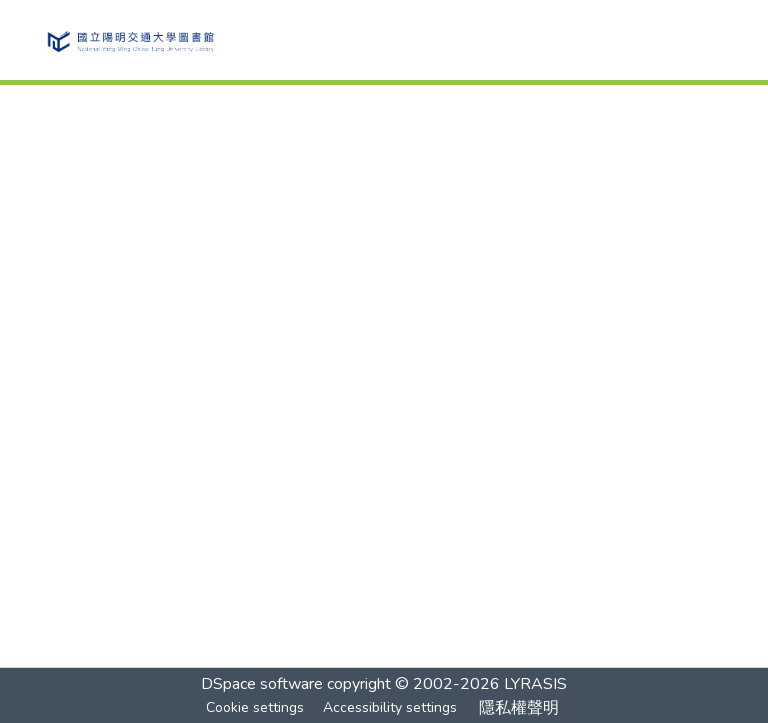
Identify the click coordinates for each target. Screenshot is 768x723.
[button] (130, 40)
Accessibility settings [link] (390, 707)
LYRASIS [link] (535, 684)
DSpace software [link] (262, 684)
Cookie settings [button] (255, 707)
